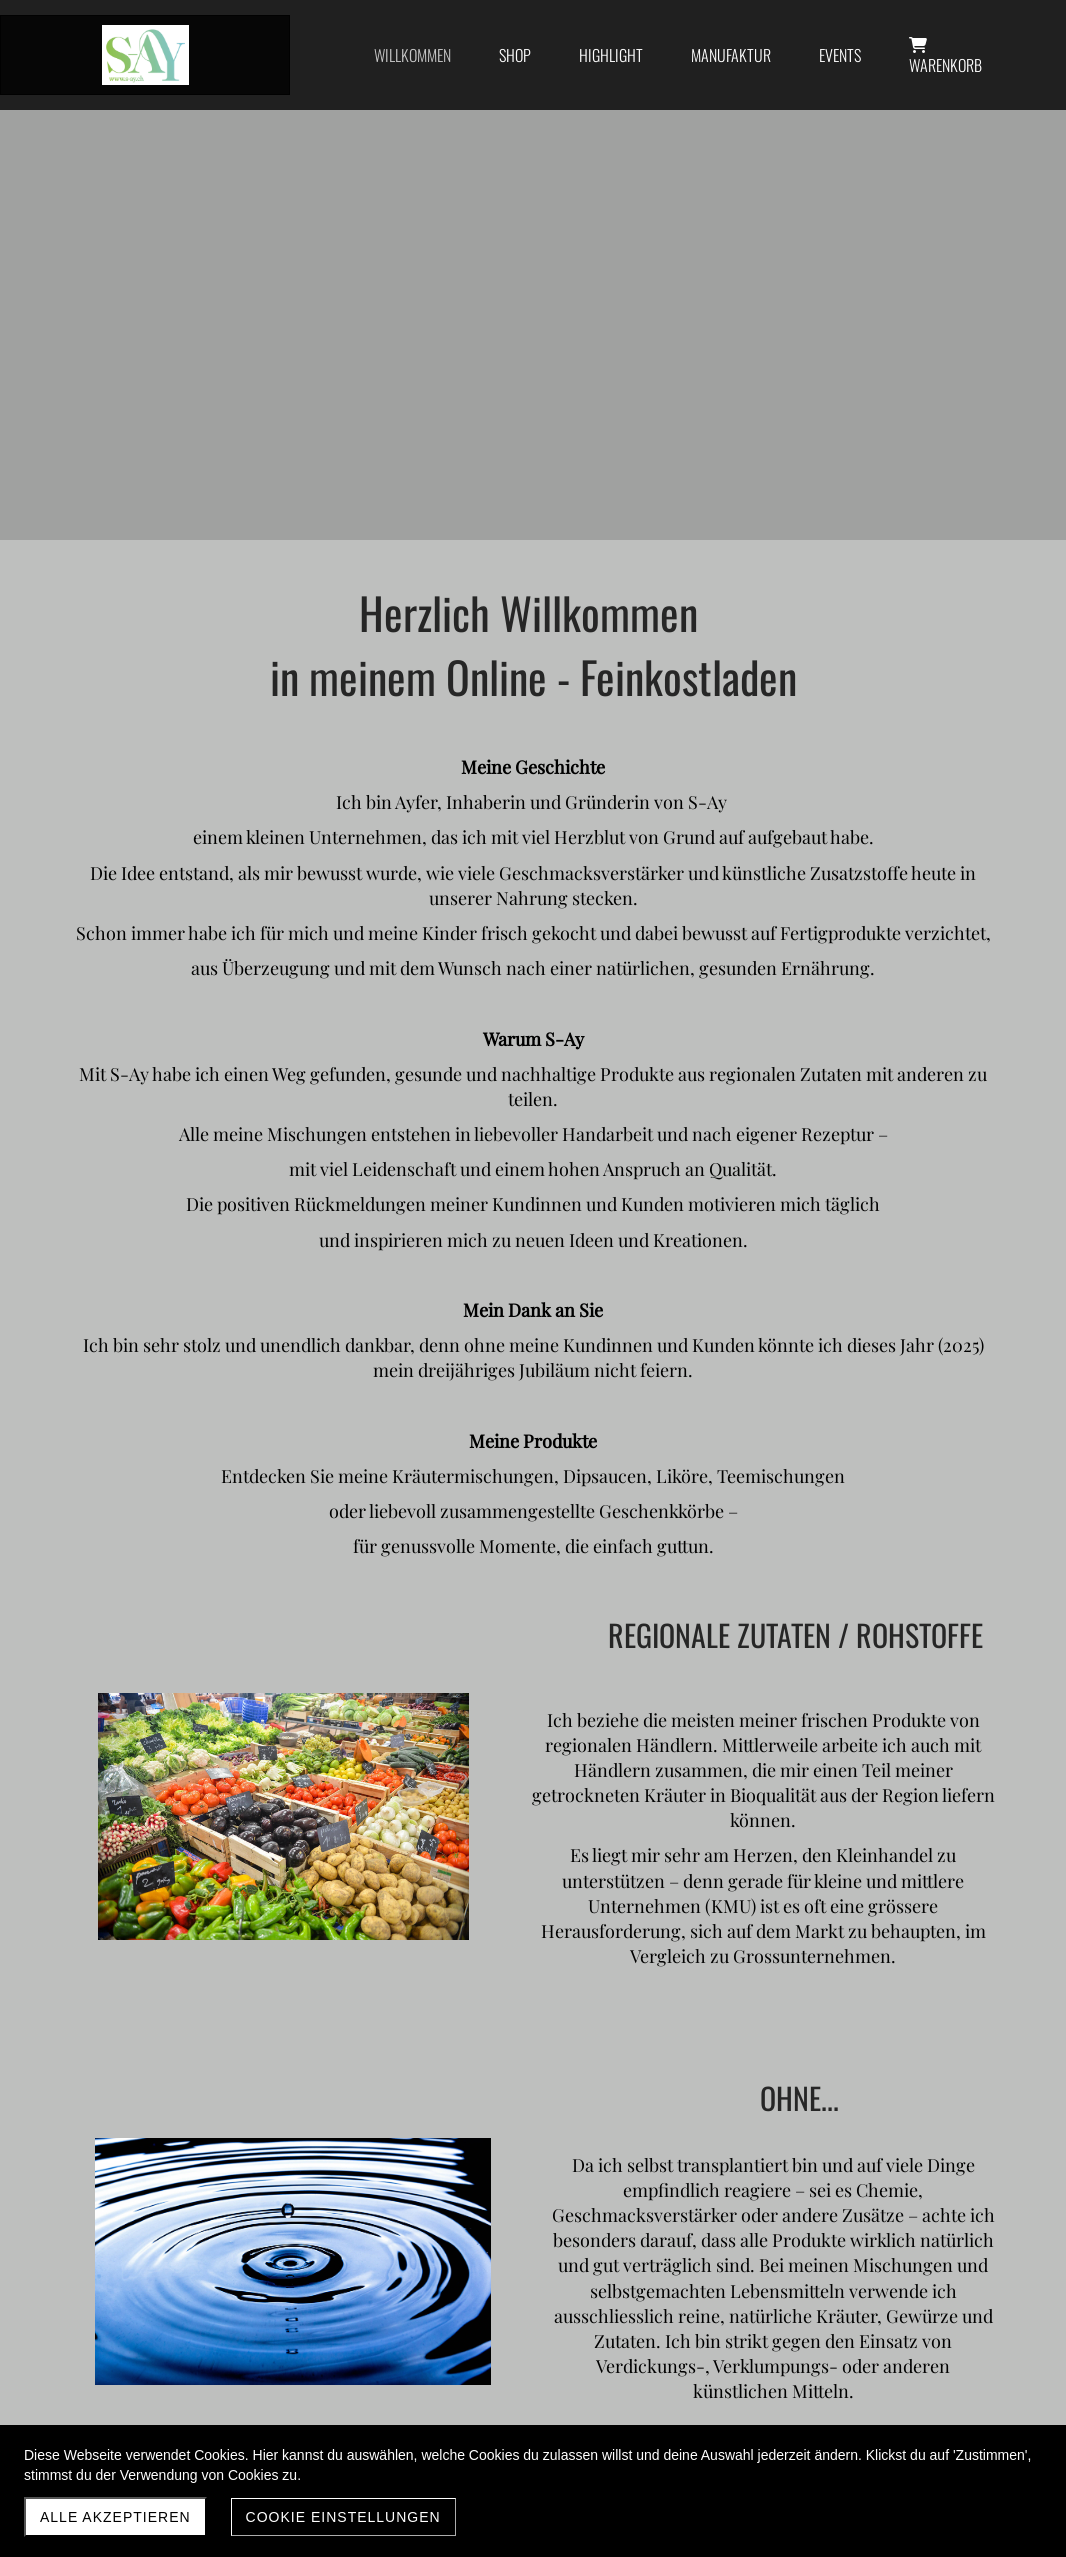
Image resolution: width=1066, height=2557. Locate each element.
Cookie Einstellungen (343, 2517)
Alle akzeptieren (115, 2517)
